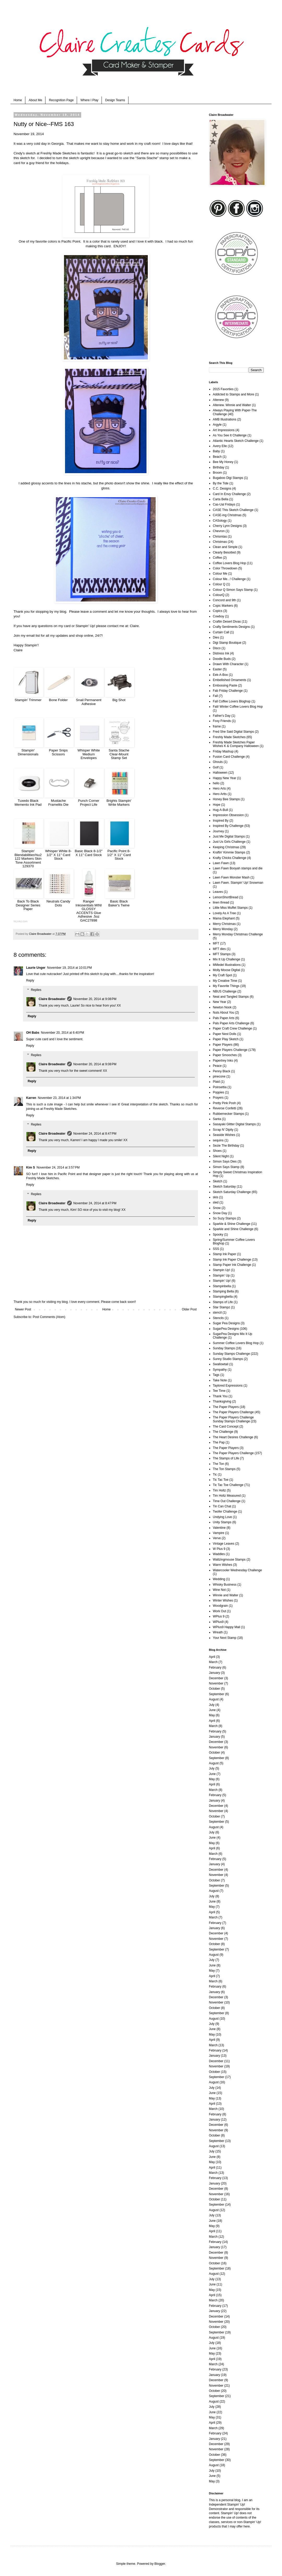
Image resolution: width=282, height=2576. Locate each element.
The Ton (218, 1464)
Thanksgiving (222, 1401)
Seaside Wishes (224, 1135)
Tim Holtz (219, 1490)
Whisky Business (225, 1584)
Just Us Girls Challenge (229, 842)
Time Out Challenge (226, 1501)
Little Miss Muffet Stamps (230, 908)
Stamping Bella (223, 1291)
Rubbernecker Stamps (228, 1114)
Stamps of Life (223, 1302)
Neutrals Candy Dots (58, 903)
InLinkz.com (20, 921)
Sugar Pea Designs (226, 1323)
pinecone (219, 1076)
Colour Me (220, 573)
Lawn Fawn (221, 863)
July (211, 1705)
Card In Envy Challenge (229, 494)
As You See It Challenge (229, 435)
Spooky (218, 1234)
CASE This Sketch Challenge (233, 510)
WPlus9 (218, 1622)
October (214, 1688)
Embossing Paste (225, 685)
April (212, 1657)
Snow (217, 1208)
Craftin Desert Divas (227, 621)
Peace (217, 1066)
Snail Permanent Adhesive (89, 702)
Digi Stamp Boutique (227, 643)
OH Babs (32, 1032)
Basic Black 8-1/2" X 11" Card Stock (89, 853)
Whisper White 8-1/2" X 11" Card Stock (58, 854)
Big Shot (119, 700)
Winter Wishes (223, 1600)
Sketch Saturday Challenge (232, 1192)
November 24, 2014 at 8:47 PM (94, 1133)
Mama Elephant (224, 918)
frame (217, 726)
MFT (216, 943)
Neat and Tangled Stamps (231, 996)
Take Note (220, 1380)
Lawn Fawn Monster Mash (231, 877)
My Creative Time (225, 981)
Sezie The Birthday (226, 1145)
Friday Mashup (223, 751)
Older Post (189, 1309)
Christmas (220, 542)
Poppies (218, 1092)
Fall (215, 696)
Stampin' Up (221, 1275)
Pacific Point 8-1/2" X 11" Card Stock (119, 854)
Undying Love (222, 1517)
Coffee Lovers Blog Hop (229, 563)
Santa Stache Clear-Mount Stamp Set (119, 754)
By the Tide (220, 483)
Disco (217, 648)
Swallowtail (220, 1364)
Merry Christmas (224, 924)
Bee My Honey (223, 462)
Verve (217, 1538)
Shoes (217, 1151)
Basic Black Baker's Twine (119, 903)
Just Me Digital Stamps (229, 836)
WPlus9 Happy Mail (226, 1627)
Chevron (219, 531)
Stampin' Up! (222, 1281)
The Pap (219, 1442)
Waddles (219, 1554)
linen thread (221, 902)
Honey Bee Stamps (226, 799)
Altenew (218, 400)
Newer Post (23, 1309)
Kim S (30, 1167)
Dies (216, 637)
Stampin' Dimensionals (28, 752)
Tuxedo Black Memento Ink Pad (28, 802)
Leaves (218, 892)
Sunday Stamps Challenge (231, 1354)
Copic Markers (223, 605)
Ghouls (218, 762)
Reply (30, 980)
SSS (216, 1249)
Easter (217, 669)
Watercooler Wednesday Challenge (237, 1570)
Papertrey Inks (223, 1060)
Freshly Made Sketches (58, 153)
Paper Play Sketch (226, 1039)
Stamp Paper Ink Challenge (232, 1265)
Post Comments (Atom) (49, 1317)
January (214, 1673)
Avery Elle (220, 446)
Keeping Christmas (226, 847)
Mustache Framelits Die (58, 802)
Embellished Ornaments (229, 680)
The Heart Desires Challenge (233, 1437)
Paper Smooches (225, 1055)
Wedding (219, 1579)
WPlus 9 (219, 1616)
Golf (216, 767)
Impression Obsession (228, 815)
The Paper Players (226, 1407)
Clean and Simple (225, 547)
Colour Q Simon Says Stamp (233, 590)
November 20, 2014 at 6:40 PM (62, 1032)
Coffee (217, 557)
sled (216, 1202)
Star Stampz (221, 1307)
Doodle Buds (222, 659)
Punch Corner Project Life (88, 802)
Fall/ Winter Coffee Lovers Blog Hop (238, 706)
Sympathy (220, 1369)
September (216, 1694)
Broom (217, 472)
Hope (216, 804)
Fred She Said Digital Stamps (233, 731)
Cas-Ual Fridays (224, 504)
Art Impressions (223, 430)
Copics (217, 611)
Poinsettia (220, 1087)
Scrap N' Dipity (223, 1129)
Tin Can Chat (222, 1506)
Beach (217, 457)
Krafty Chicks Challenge (229, 858)
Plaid (216, 1082)
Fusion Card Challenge (229, 757)
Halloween (220, 772)
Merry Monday (223, 929)
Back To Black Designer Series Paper (28, 905)
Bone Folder (58, 700)
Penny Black (221, 1071)
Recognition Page (61, 100)
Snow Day (220, 1213)
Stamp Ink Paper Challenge (232, 1259)
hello (216, 783)
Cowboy (218, 616)
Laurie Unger (35, 968)
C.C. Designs (222, 488)
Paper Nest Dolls (224, 1034)
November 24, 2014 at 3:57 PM (58, 1167)
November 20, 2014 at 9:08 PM (94, 999)
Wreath (218, 1632)
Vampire (218, 1533)
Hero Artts (220, 794)
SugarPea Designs (226, 1329)
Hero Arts (219, 788)
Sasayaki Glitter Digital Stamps (234, 1124)
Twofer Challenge (225, 1511)
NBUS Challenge (225, 991)
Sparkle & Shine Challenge (231, 1224)
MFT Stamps (222, 954)
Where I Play (89, 100)
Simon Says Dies (225, 1161)
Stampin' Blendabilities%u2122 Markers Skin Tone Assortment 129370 (28, 858)
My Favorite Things (226, 986)
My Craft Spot (222, 975)
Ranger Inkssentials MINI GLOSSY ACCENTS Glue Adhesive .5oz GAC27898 (88, 910)
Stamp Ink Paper (224, 1254)
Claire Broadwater (52, 999)
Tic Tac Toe (220, 1480)
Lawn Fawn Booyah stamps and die (237, 868)
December (216, 1678)
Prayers (218, 1097)
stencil (217, 1312)
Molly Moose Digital (226, 970)
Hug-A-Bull (220, 810)
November (216, 1683)
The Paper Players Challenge (233, 1412)
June (212, 1710)
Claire (134, 626)
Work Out (219, 1611)
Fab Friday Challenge (228, 691)
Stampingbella (223, 1296)
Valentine (219, 1528)
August (214, 1699)
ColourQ (219, 595)
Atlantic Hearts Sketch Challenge (235, 441)
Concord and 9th (224, 600)
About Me (35, 100)
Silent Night (221, 1156)
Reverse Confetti (224, 1108)
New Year (219, 1002)
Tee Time (219, 1391)
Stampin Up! (221, 1270)
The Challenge (223, 1432)
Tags (216, 1375)
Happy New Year (224, 778)
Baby (216, 451)
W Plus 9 (219, 1549)
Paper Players (222, 1044)
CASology (220, 520)
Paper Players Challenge (230, 1050)
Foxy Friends (222, 721)
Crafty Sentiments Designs (231, 627)
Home (18, 100)
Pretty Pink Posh (224, 1103)
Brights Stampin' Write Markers (119, 802)
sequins (218, 1140)
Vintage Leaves (223, 1543)
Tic (215, 1474)
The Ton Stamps (224, 1469)
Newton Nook (222, 1007)
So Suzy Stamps (224, 1218)
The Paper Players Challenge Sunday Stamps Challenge (233, 1419)
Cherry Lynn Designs (227, 526)
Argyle (217, 424)
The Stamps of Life (226, 1458)
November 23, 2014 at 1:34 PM (59, 1098)
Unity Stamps (222, 1522)
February (215, 1667)
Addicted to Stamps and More (233, 394)
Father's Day (222, 716)
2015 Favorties (223, 389)
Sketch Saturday (224, 1186)
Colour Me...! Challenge (229, 579)
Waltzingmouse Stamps (229, 1559)
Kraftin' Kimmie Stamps (229, 852)
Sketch (217, 1181)
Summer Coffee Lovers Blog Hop (236, 1343)
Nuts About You (223, 1012)
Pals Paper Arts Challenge (231, 1023)
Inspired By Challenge (228, 826)
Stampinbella (222, 1286)
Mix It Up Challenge (226, 959)
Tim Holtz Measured (227, 1495)
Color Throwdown (225, 568)
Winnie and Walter (225, 1595)
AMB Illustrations (224, 419)
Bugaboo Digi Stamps (228, 478)
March (213, 1662)
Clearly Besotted (224, 552)
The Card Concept (225, 1426)
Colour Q (219, 584)
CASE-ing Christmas (227, 515)
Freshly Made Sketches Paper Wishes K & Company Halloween (236, 744)
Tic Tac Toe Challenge (228, 1485)
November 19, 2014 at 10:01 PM (69, 968)
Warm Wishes (222, 1565)
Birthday (218, 467)
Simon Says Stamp (226, 1167)
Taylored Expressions (228, 1385)
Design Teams (115, 100)
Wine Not (219, 1590)
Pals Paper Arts (223, 1018)
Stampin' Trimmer (28, 700)
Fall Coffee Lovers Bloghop (232, 701)
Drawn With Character (228, 664)
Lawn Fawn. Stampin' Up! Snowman (238, 882)
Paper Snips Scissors (58, 752)
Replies (36, 990)
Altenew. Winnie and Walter (232, 405)
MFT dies (219, 949)
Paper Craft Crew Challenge (232, 1028)
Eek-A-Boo (220, 675)
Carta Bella (220, 499)
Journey (218, 831)
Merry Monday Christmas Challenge (238, 934)
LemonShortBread (225, 897)
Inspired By (220, 820)
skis (215, 1197)
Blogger (159, 2564)
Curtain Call (221, 632)
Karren (31, 1098)
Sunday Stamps (224, 1348)
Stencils (218, 1318)
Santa (217, 1119)
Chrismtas (220, 536)
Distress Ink (221, 653)
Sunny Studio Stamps (228, 1359)
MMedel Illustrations (227, 965)
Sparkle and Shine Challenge (233, 1229)
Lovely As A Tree (224, 913)
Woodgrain (220, 1606)
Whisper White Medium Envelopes (89, 754)
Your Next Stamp (224, 1638)
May (212, 1715)
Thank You (220, 1396)
